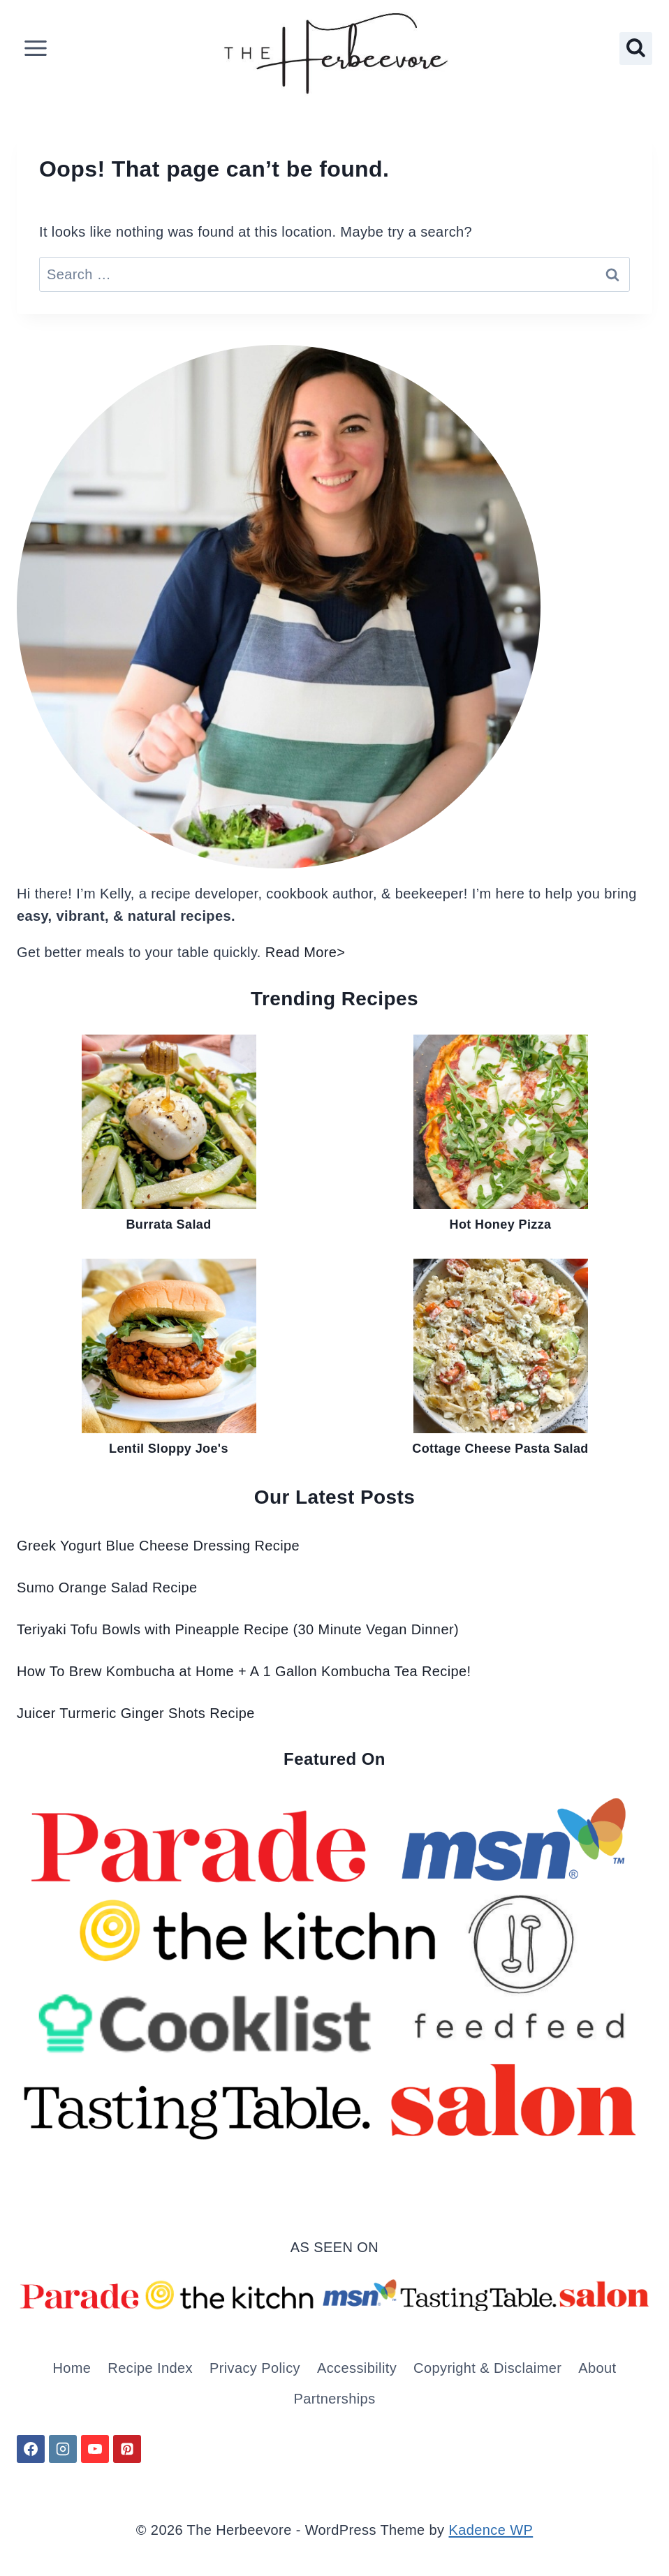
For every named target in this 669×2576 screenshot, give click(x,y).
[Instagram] (63, 2449)
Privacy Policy (254, 2368)
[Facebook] (31, 2449)
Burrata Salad (168, 1224)
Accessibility (357, 2368)
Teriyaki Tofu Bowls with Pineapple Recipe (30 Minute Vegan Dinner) (238, 1629)
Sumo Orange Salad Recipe (107, 1587)
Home (71, 2368)
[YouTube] (95, 2449)
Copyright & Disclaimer (487, 2368)
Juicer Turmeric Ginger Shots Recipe (136, 1713)
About (597, 2368)
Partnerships (334, 2398)
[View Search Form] (635, 48)
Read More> (305, 952)
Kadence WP (490, 2530)
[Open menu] (36, 48)
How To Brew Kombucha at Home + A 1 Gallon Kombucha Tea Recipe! (244, 1671)
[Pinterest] (127, 2449)
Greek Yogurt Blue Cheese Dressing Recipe (158, 1545)
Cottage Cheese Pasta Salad (500, 1449)
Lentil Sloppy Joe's (168, 1449)
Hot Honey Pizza (500, 1224)
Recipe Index (150, 2368)
